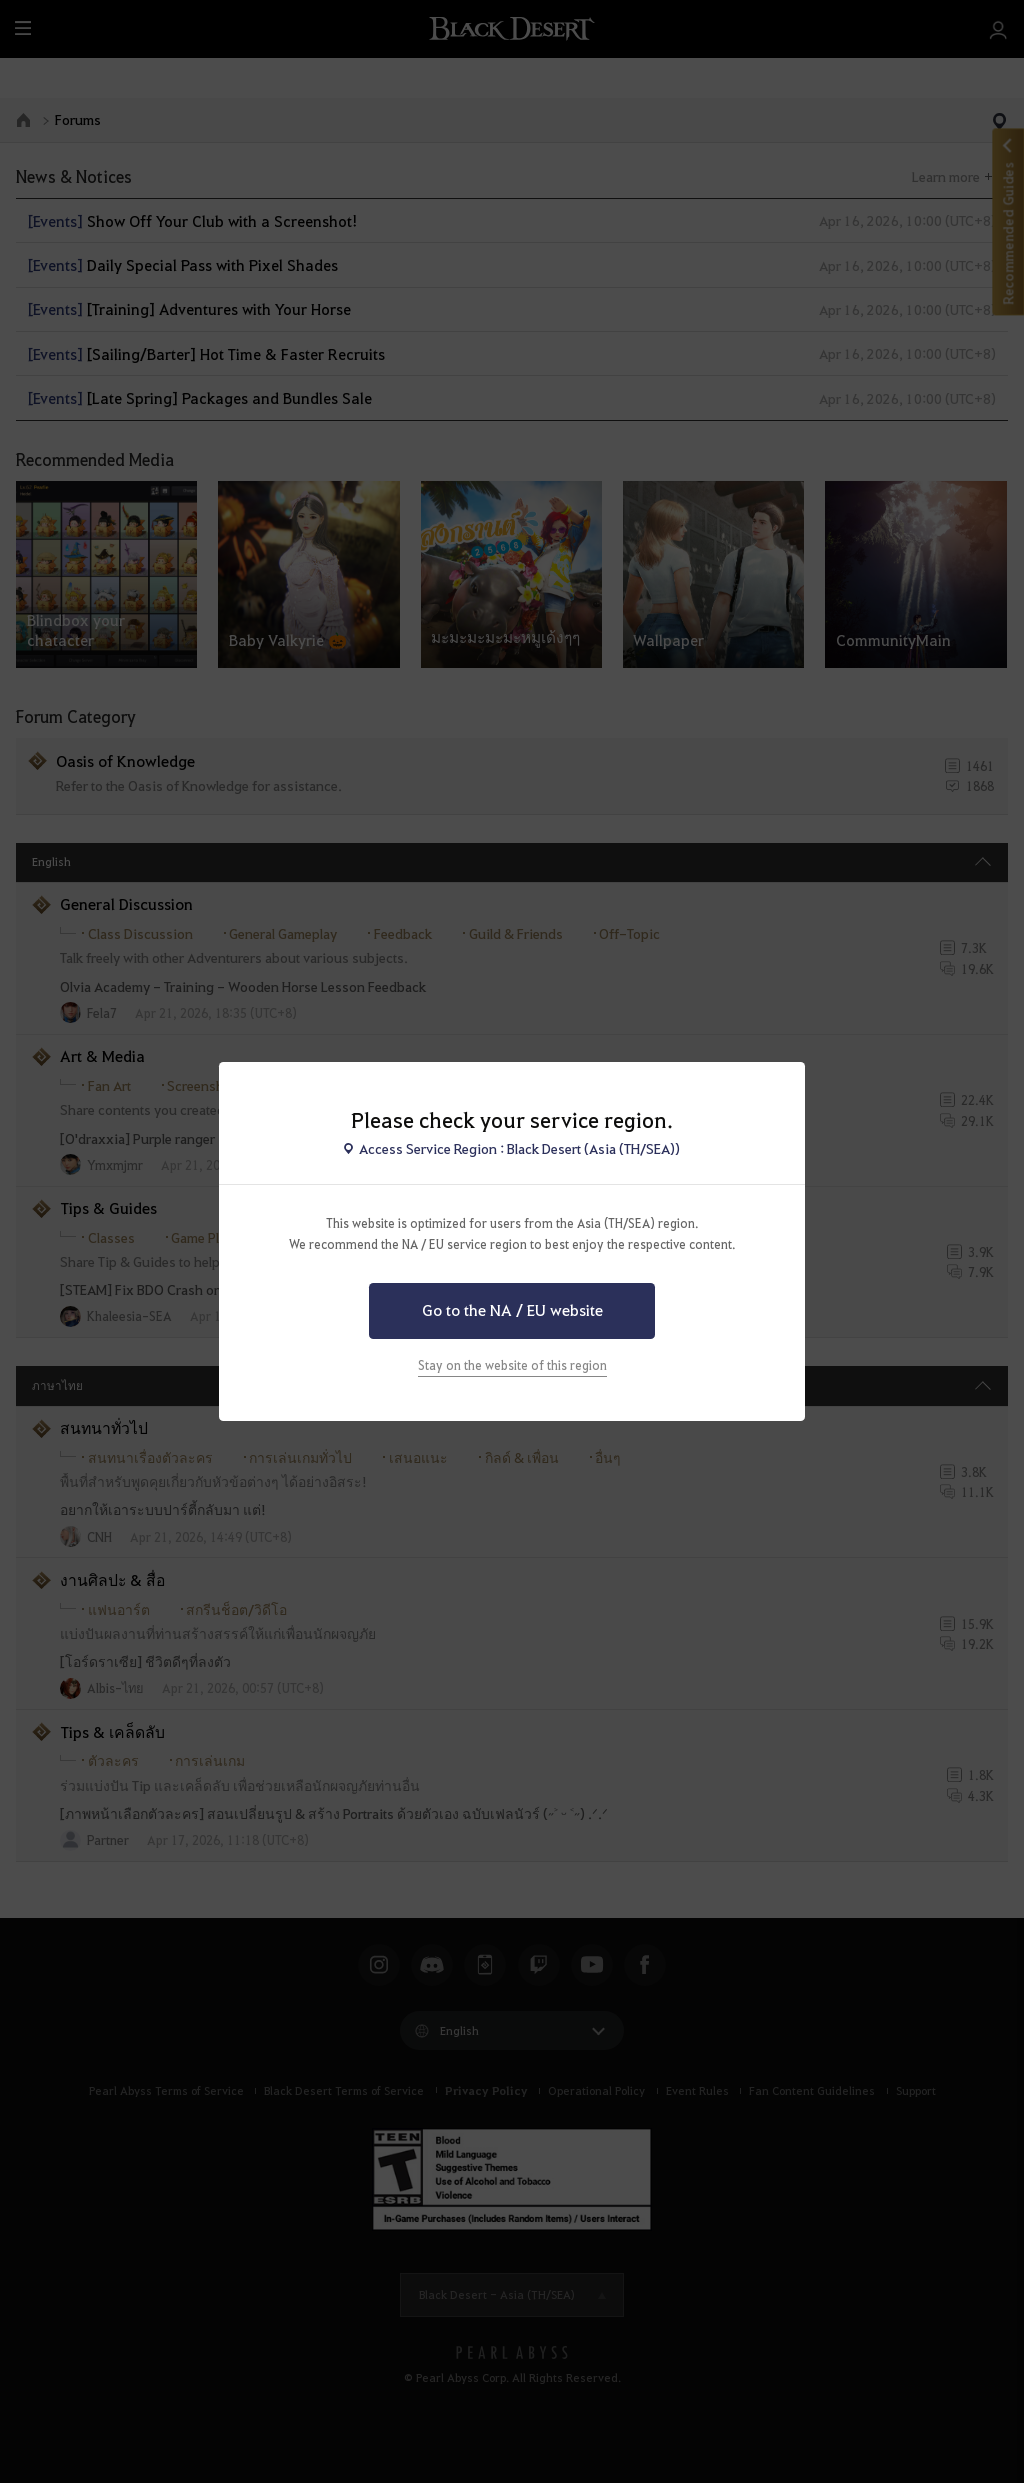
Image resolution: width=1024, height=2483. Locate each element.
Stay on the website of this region (512, 1365)
